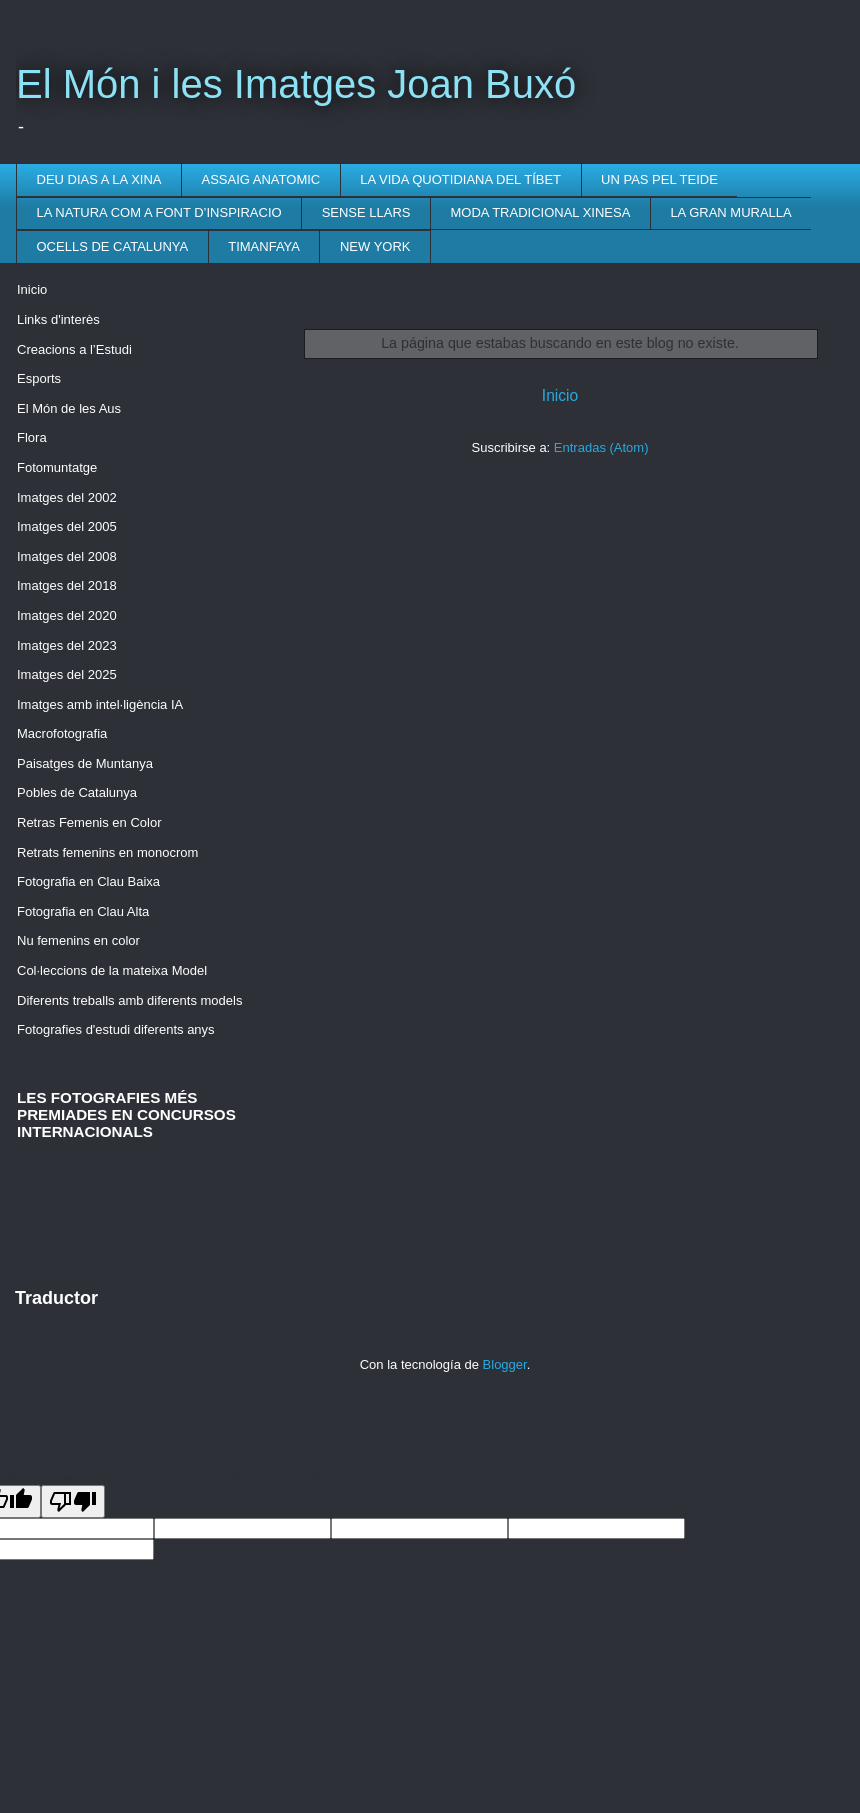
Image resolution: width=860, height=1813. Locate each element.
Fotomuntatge (57, 467)
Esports (39, 378)
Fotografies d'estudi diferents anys (116, 1029)
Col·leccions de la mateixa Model (112, 970)
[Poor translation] (73, 1501)
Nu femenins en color (78, 940)
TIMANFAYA (264, 246)
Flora (32, 437)
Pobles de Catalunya (77, 792)
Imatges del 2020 (67, 615)
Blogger (505, 1364)
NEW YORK (375, 246)
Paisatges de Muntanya (85, 763)
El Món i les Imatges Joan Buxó (296, 84)
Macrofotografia (62, 733)
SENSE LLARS (366, 212)
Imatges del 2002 (67, 497)
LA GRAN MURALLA (730, 212)
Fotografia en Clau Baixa (88, 881)
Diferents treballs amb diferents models (129, 1000)
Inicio (560, 395)
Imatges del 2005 (67, 526)
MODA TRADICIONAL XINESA (541, 212)
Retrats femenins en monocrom (107, 852)
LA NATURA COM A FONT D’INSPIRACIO (159, 212)
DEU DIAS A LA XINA (99, 179)
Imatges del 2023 (67, 645)
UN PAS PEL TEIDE (659, 179)
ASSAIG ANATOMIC (261, 179)
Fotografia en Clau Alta (83, 911)
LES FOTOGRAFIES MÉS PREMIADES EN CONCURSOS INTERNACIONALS (126, 1114)
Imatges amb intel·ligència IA (100, 704)
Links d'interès (58, 319)
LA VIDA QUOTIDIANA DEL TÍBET (460, 179)
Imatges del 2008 (67, 556)
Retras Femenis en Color (89, 822)
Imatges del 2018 (67, 585)
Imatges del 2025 (67, 674)
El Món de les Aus (69, 408)
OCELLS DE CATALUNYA (113, 246)
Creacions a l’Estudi (74, 349)
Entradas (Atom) (601, 447)
